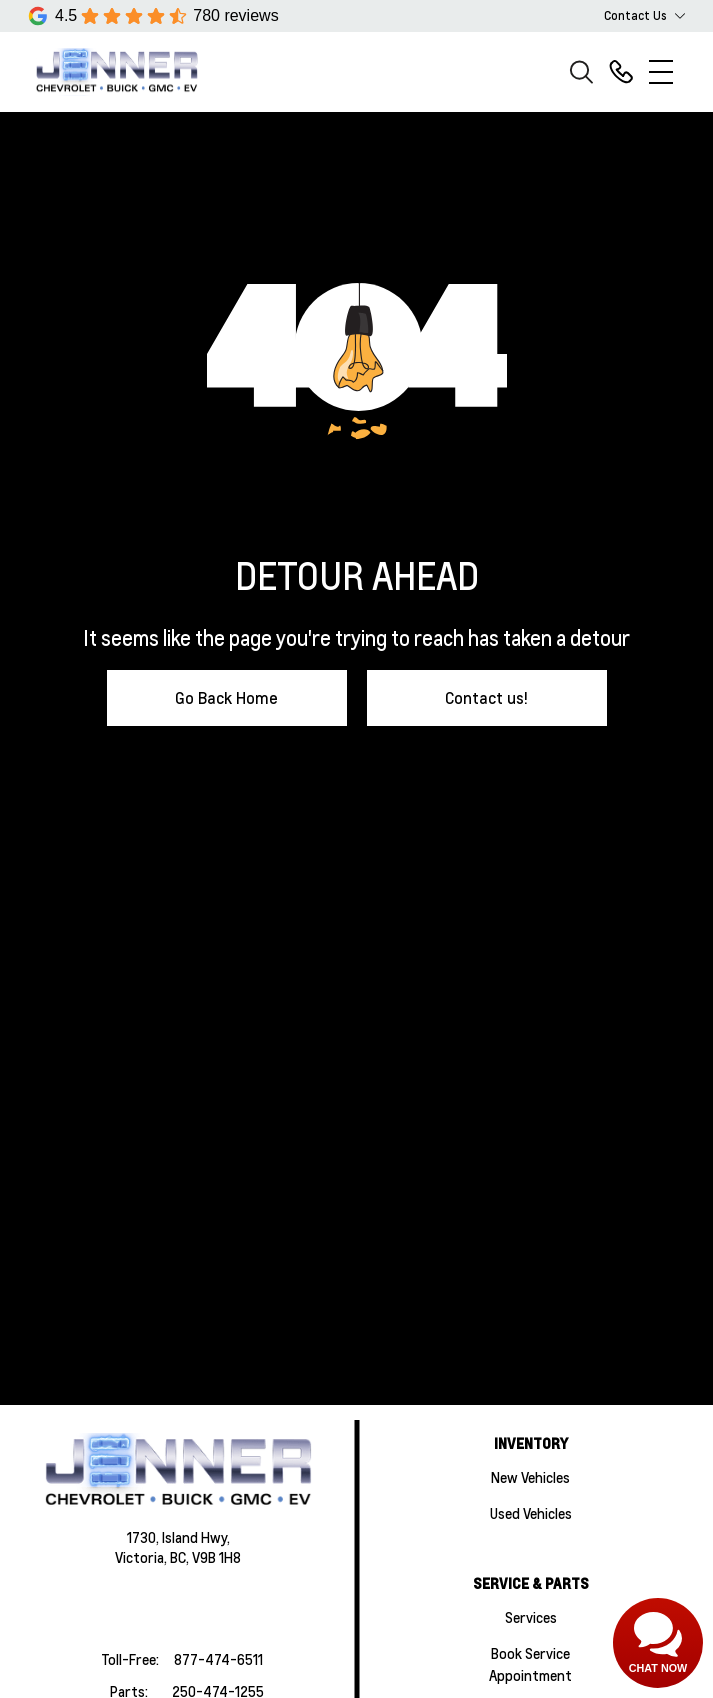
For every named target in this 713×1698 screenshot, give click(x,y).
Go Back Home (226, 697)
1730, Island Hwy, (178, 1537)
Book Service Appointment (530, 1664)
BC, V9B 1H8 (205, 1557)
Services (531, 1617)
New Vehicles (530, 1477)
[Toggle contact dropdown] (680, 16)
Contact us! (486, 697)
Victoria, (142, 1557)
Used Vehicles (531, 1513)
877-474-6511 (218, 1659)
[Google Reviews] (153, 16)
